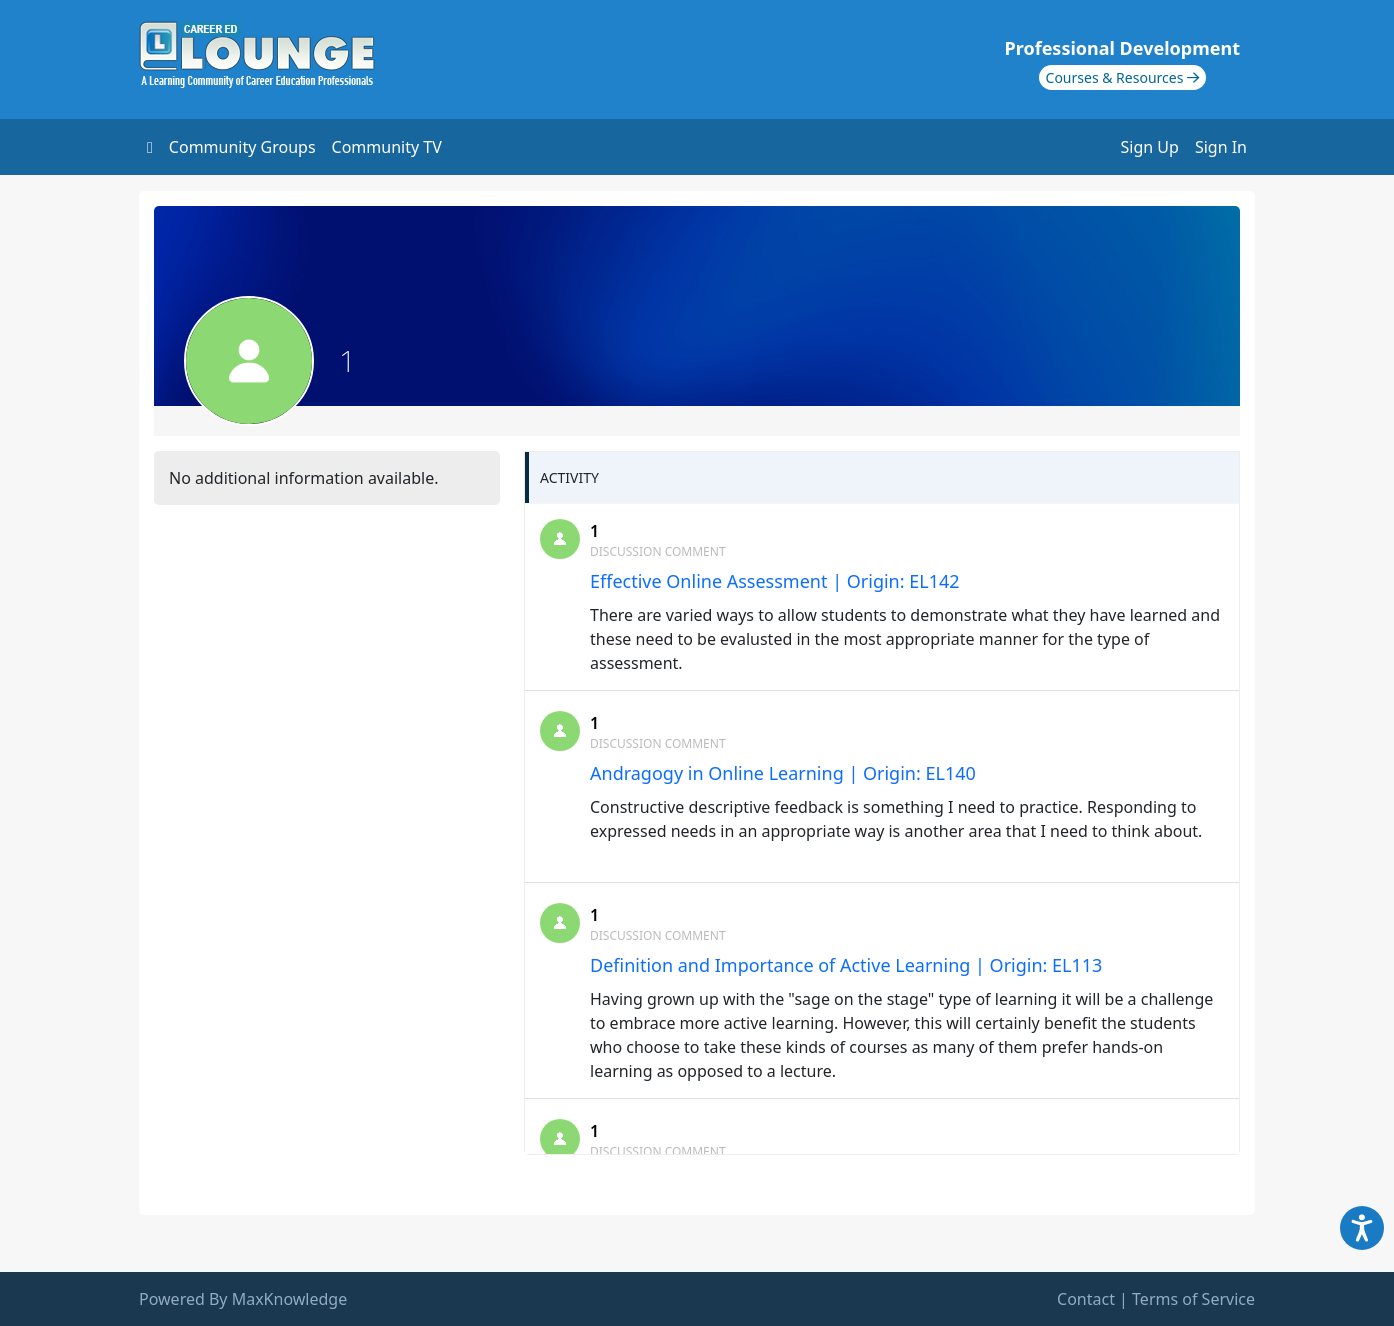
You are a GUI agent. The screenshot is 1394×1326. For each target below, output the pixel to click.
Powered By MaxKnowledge (243, 1299)
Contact (1086, 1299)
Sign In (1221, 147)
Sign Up (1150, 147)
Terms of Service (1193, 1299)
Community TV (387, 147)
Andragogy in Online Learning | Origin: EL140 (783, 773)
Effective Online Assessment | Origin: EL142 (775, 581)
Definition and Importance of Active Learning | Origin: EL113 (846, 965)
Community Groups (242, 147)
